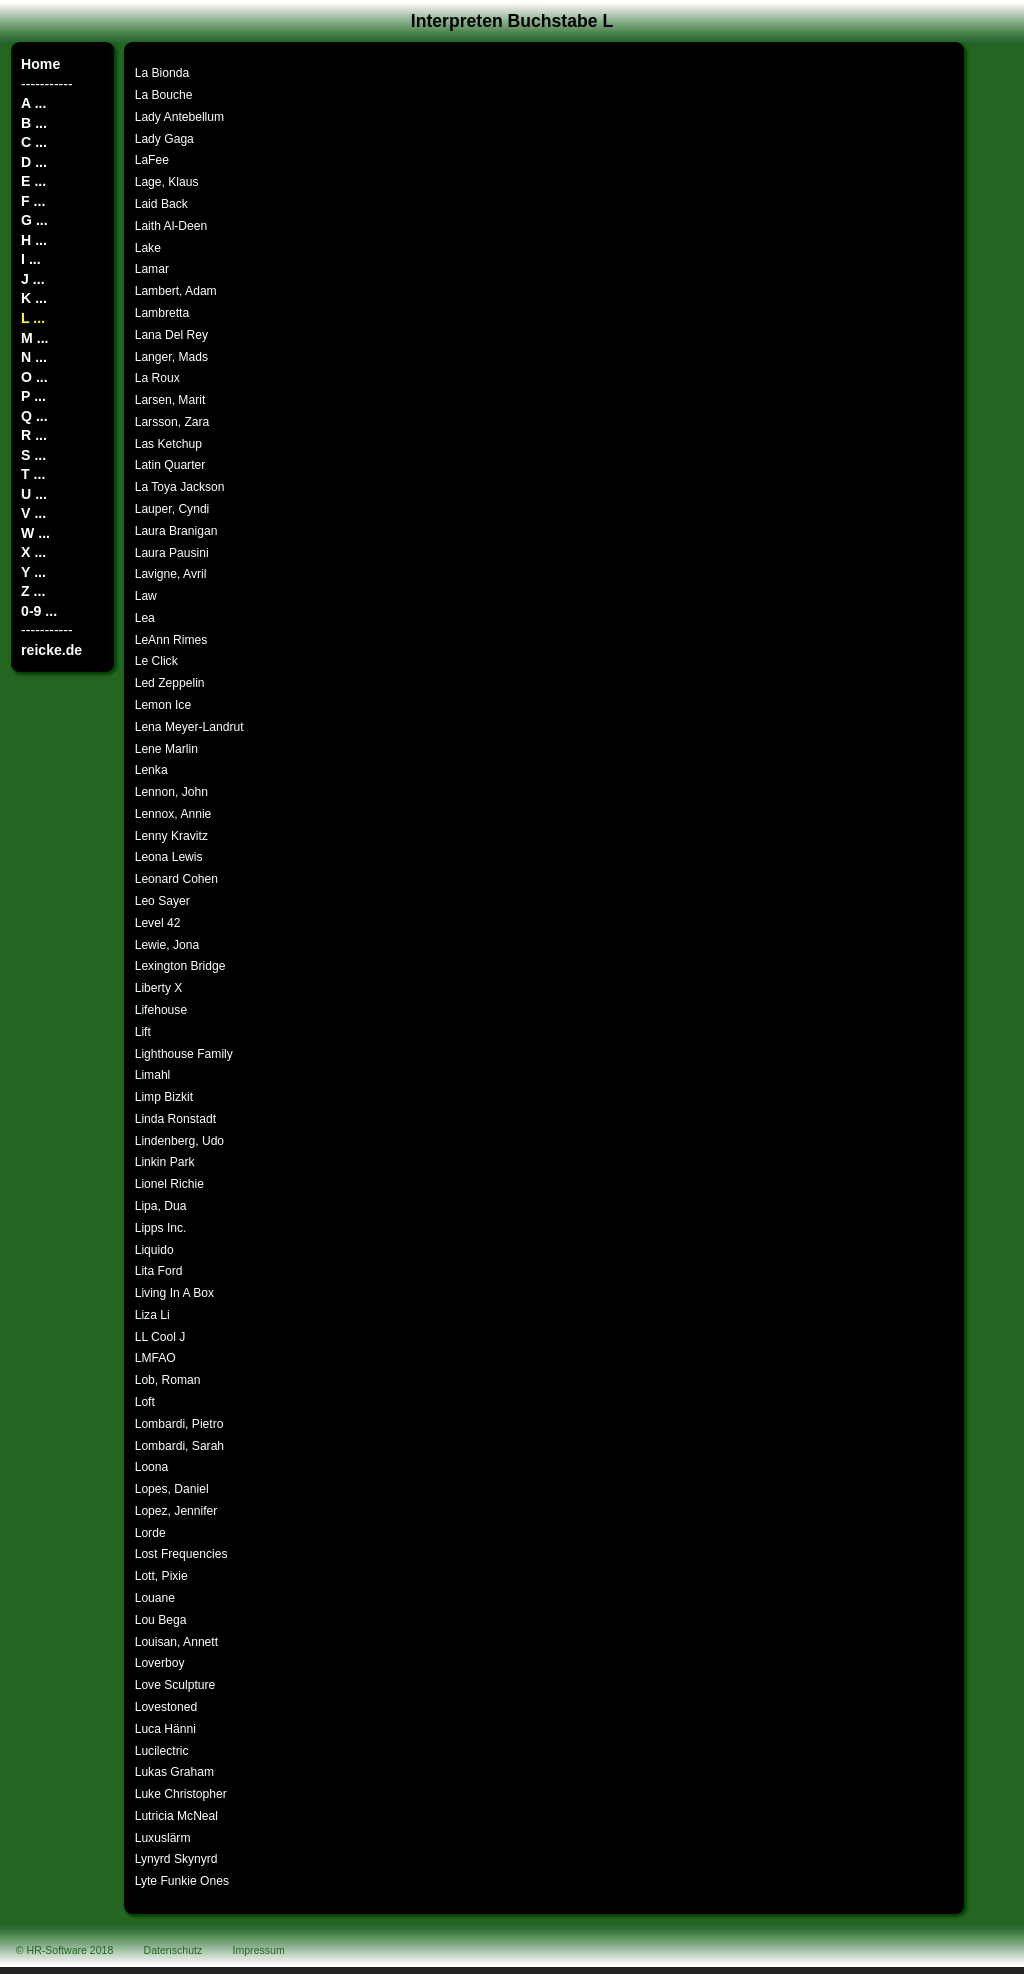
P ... (33, 396)
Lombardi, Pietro (179, 1424)
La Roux (157, 378)
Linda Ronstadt (175, 1119)
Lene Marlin (166, 749)
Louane (155, 1598)
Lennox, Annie (173, 814)
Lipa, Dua (161, 1206)
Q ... (34, 416)
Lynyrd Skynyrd (176, 1859)
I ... (31, 259)
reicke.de (51, 650)
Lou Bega (161, 1620)
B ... (34, 123)
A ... (33, 103)
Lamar (152, 269)
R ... (34, 435)
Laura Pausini (172, 553)
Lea (145, 618)
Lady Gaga (164, 139)
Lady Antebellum (179, 117)
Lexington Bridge (180, 966)
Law (146, 596)
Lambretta (162, 313)
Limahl (153, 1075)
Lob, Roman (168, 1380)
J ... (32, 279)
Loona (152, 1467)
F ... (33, 201)
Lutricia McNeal (176, 1816)
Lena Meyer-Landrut (189, 727)
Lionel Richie (169, 1184)
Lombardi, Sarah (179, 1446)
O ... (34, 377)
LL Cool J (160, 1337)
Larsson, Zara (172, 422)
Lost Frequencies (181, 1554)
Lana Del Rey (171, 335)
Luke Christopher (181, 1794)
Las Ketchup (168, 444)
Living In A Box (174, 1293)
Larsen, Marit (170, 400)
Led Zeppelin (170, 683)
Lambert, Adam (176, 291)
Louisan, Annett (176, 1642)
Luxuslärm (163, 1838)
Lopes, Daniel (172, 1489)
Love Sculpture (175, 1685)
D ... (34, 162)
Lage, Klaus (167, 182)
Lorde (150, 1533)
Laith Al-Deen (171, 226)
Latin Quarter (170, 465)
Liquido (154, 1250)
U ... (34, 494)
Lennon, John (171, 792)
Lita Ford (159, 1271)
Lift (143, 1032)
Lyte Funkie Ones (182, 1881)
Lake (148, 248)
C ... (34, 142)
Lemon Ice (163, 705)
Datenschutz (173, 1950)
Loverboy (160, 1663)
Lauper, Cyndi (172, 509)
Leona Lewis (169, 857)
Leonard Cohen (176, 879)
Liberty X (159, 988)
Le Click (156, 661)
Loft (145, 1402)
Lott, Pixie (161, 1576)
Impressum (259, 1950)
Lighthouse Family (184, 1054)
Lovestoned (166, 1707)
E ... (33, 181)
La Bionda (162, 73)
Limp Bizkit (164, 1097)
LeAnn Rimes (171, 640)
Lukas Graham (174, 1772)
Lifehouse (161, 1010)
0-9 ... (39, 611)
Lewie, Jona (167, 945)
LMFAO (155, 1358)
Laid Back (161, 204)
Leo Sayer (162, 901)
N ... (34, 357)
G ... (34, 220)
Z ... (33, 591)
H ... (34, 240)
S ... (33, 455)
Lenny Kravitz (171, 836)
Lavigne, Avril (171, 574)
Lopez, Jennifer (176, 1511)
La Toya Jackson (180, 487)
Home (40, 64)
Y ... (33, 572)
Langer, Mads (171, 357)
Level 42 (158, 923)
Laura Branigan (176, 531)
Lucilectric (162, 1751)
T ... (33, 474)
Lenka (151, 770)
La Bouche (164, 95)
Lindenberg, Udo (179, 1141)
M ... (34, 338)
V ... (33, 513)
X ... (33, 552)
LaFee (152, 160)
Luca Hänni (165, 1729)
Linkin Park (165, 1162)
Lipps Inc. (161, 1228)
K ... (34, 298)
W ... (35, 533)
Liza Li (152, 1315)
